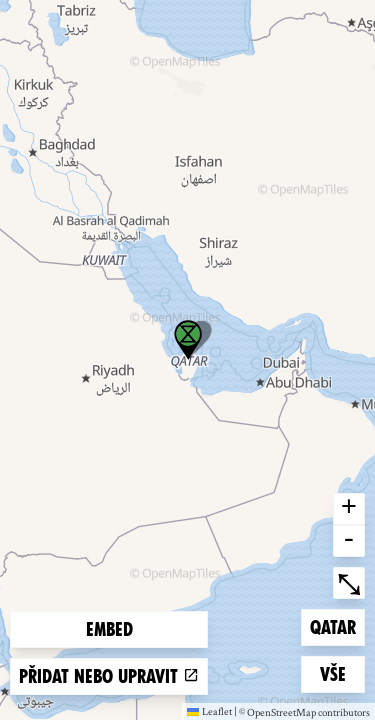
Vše (342, 672)
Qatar (337, 625)
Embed (109, 629)
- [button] (349, 541)
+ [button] (349, 509)
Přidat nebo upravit (109, 676)
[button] (188, 340)
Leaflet (209, 711)
